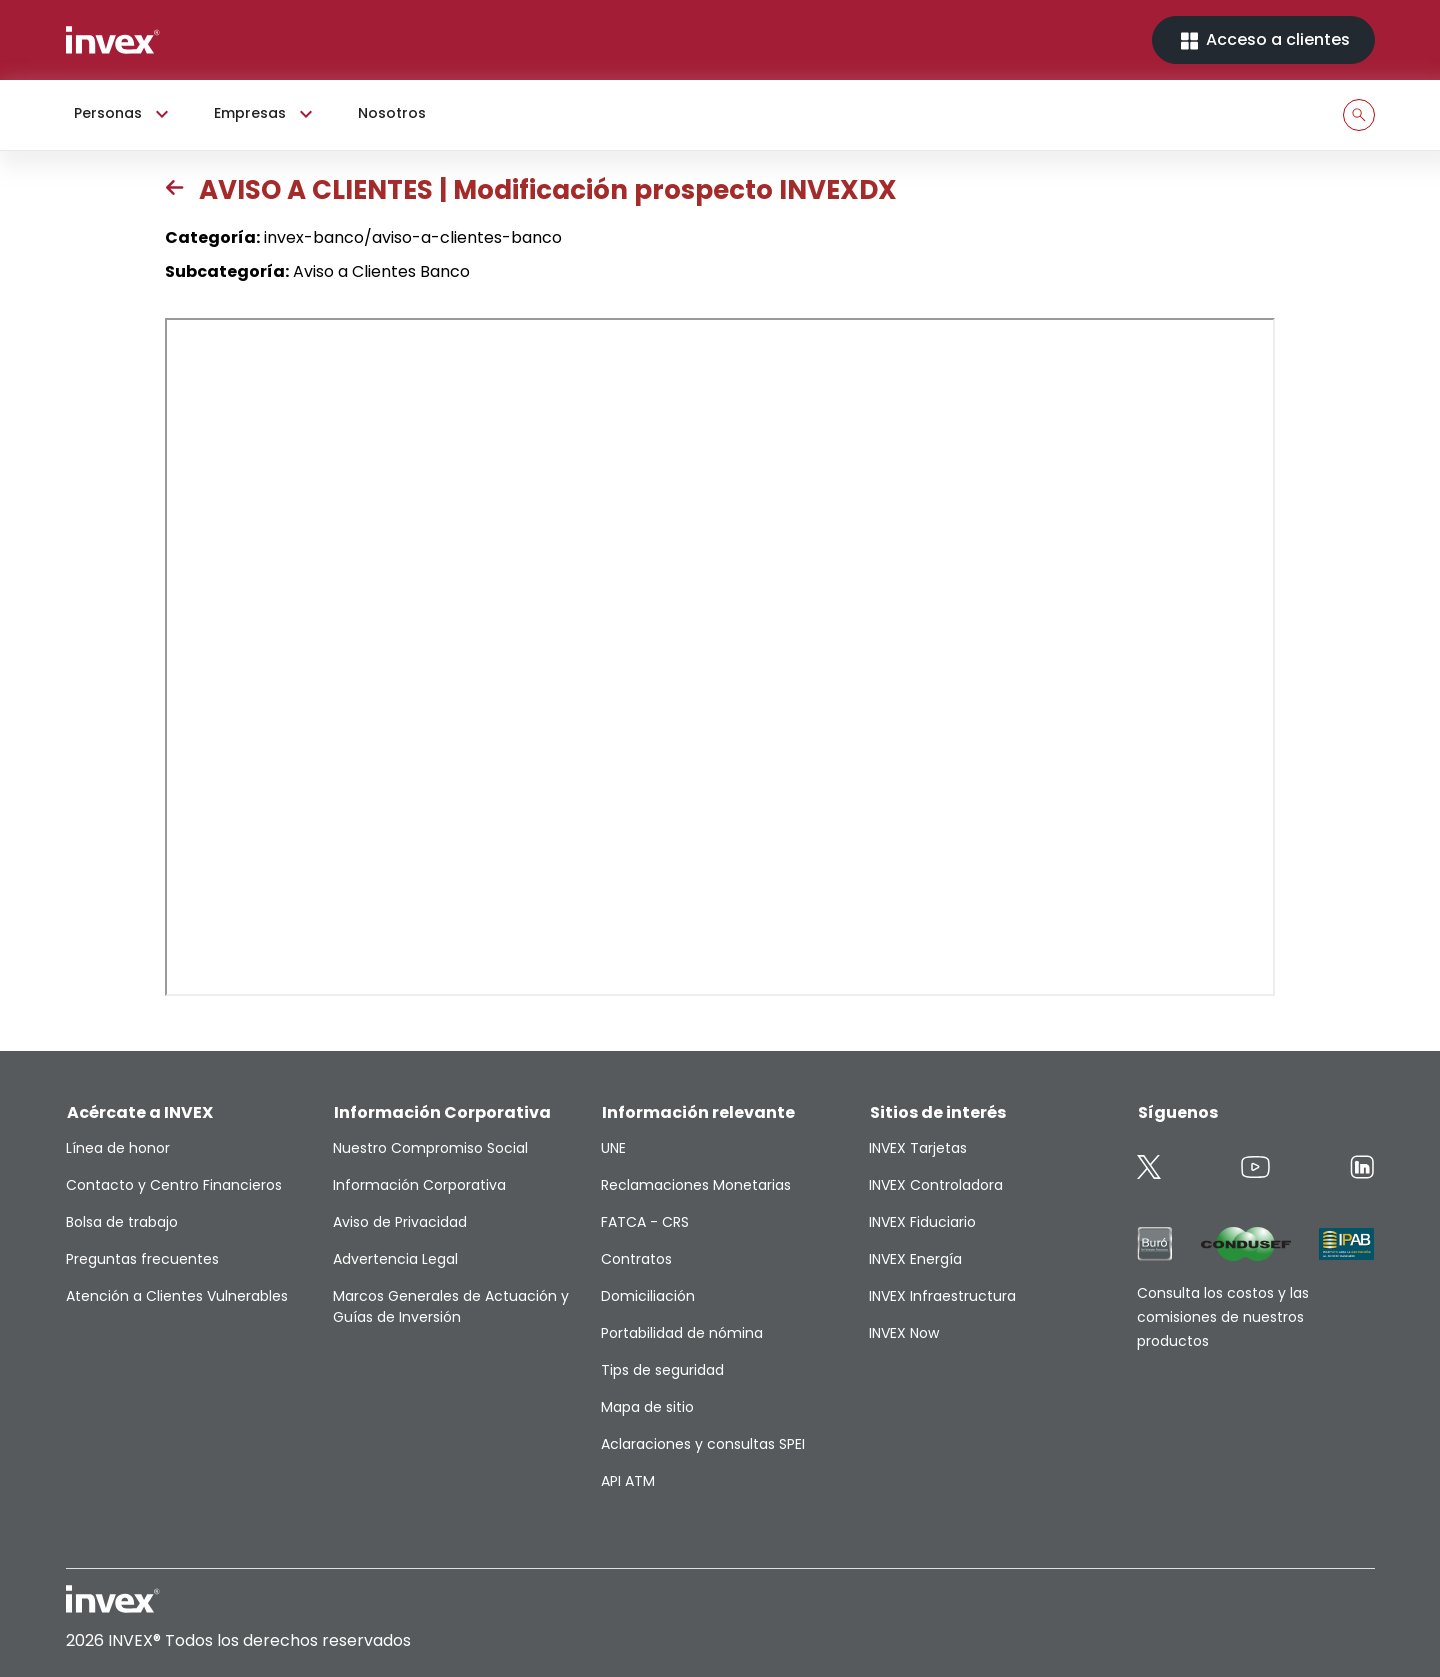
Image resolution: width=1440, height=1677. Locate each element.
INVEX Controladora (936, 1185)
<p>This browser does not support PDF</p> (720, 657)
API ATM (628, 1481)
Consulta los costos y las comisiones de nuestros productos (1223, 1317)
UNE (613, 1148)
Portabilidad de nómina (682, 1333)
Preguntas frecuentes (142, 1259)
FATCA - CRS (645, 1222)
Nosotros (392, 113)
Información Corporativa (419, 1185)
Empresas (266, 114)
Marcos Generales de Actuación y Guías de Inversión (451, 1306)
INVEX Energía (915, 1259)
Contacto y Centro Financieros (174, 1185)
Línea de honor (118, 1148)
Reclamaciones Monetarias (696, 1185)
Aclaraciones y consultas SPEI (703, 1444)
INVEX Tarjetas (918, 1148)
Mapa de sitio (647, 1407)
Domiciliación (648, 1296)
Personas (124, 114)
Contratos (636, 1259)
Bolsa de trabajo (122, 1222)
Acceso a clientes (1263, 40)
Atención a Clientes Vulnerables (177, 1296)
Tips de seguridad (662, 1370)
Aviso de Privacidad (400, 1222)
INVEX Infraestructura (942, 1296)
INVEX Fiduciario (922, 1222)
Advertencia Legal (395, 1259)
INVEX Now (904, 1333)
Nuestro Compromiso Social (430, 1148)
